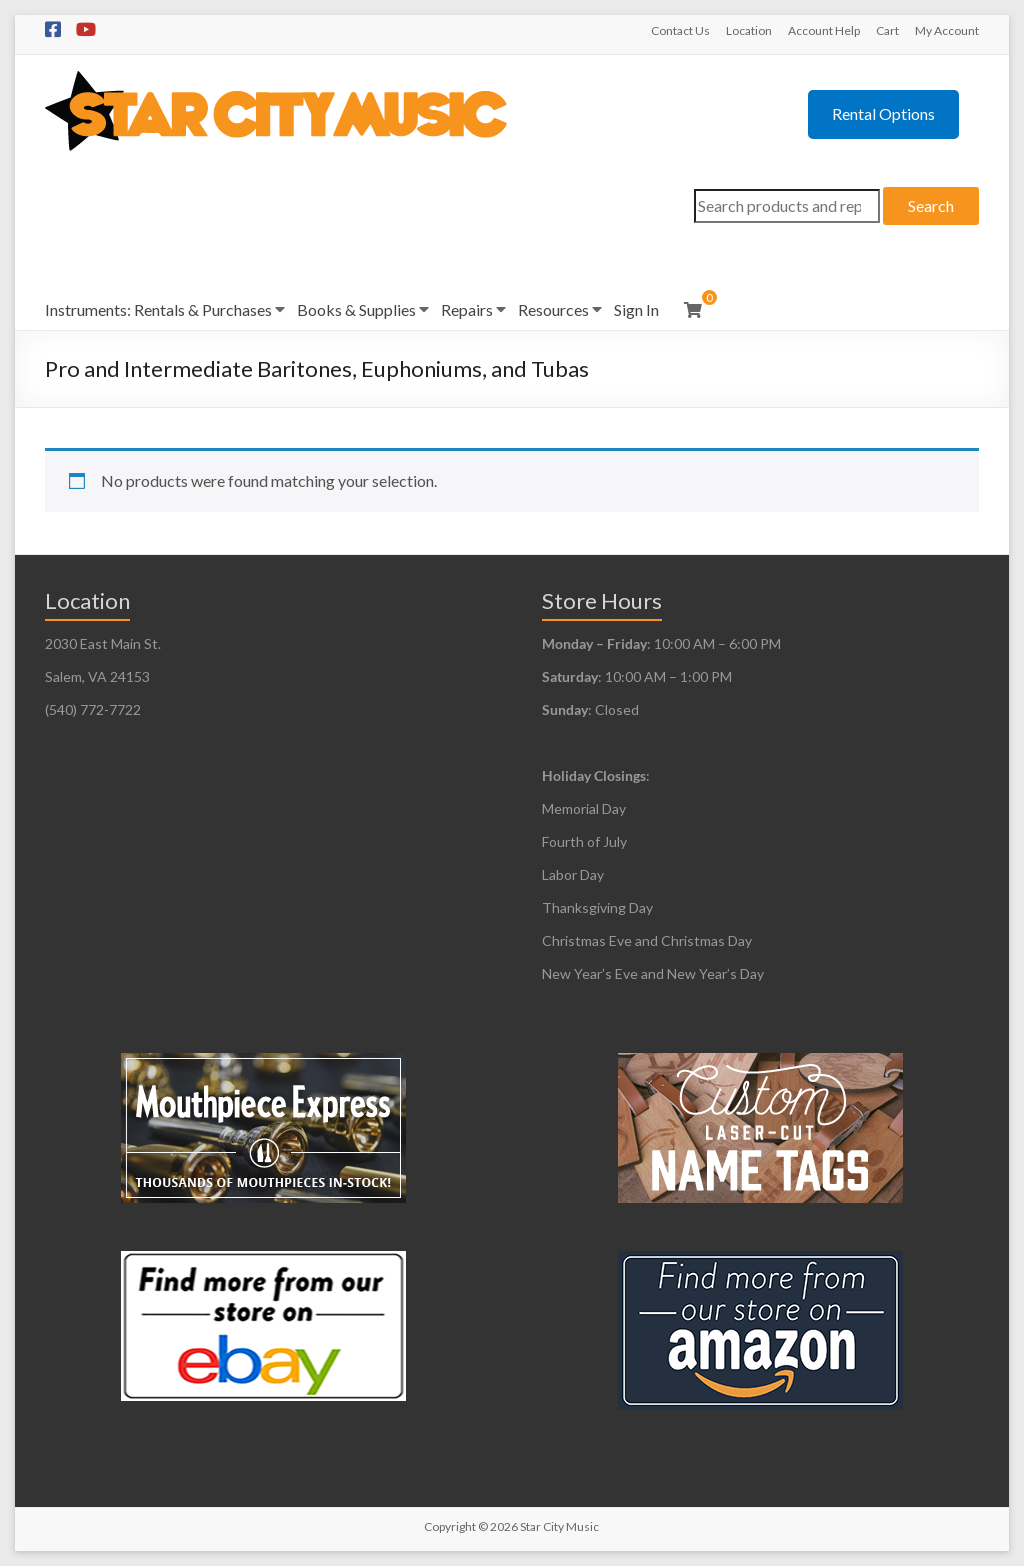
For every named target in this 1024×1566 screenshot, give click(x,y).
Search (931, 205)
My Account (947, 30)
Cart (887, 30)
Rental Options (883, 113)
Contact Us (680, 30)
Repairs (467, 309)
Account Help (824, 30)
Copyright (450, 1526)
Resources (553, 309)
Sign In (636, 309)
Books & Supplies (356, 309)
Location (749, 30)
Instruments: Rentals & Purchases (158, 309)
